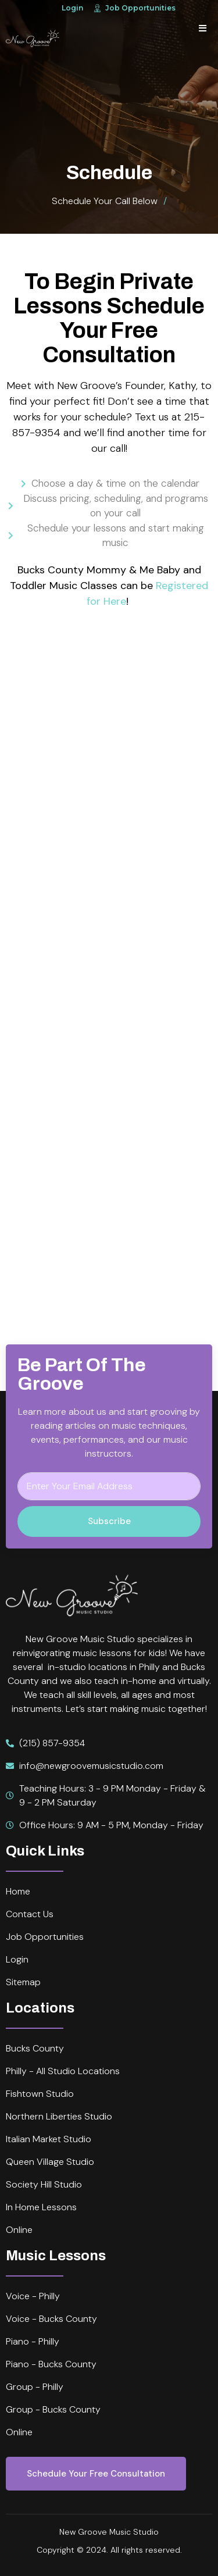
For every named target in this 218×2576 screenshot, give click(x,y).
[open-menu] (202, 28)
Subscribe (109, 1521)
